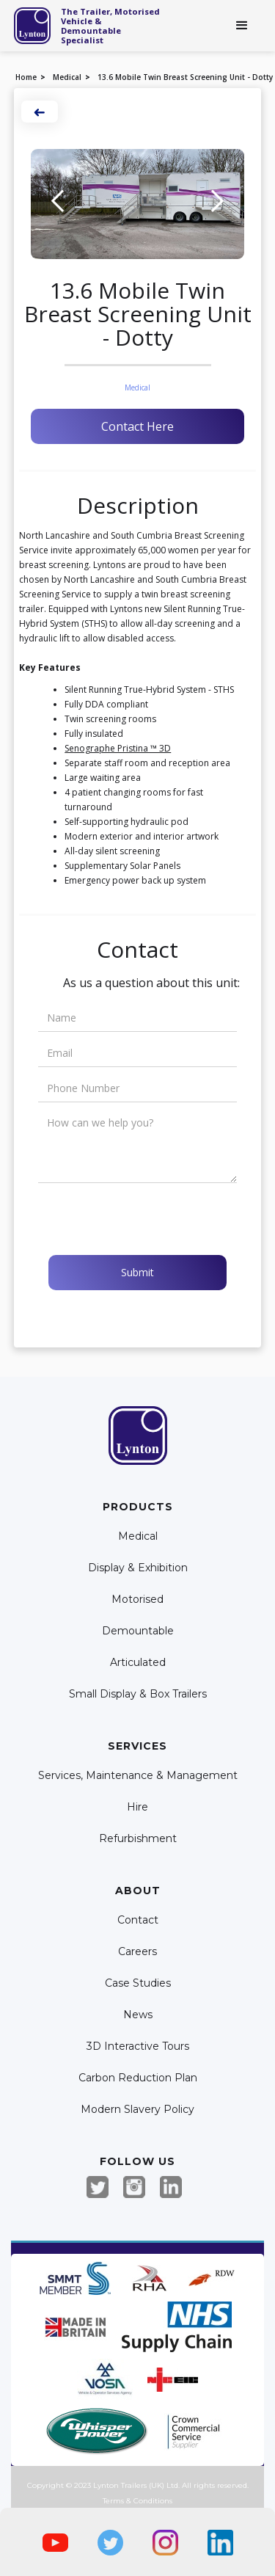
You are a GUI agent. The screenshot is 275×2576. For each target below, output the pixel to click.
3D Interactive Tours (138, 2046)
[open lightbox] (137, 204)
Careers (137, 1952)
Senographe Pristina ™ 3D (118, 748)
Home (26, 77)
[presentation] (149, 1219)
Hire (137, 1807)
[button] (242, 25)
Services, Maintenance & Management (138, 1775)
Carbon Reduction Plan (137, 2078)
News (138, 2015)
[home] (32, 25)
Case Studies (138, 1983)
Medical (67, 77)
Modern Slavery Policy (137, 2109)
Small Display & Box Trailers (138, 1694)
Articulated (138, 1662)
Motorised (137, 1599)
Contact (137, 1920)
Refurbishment (138, 1839)
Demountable (138, 1631)
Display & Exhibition (138, 1568)
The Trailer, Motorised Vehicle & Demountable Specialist (110, 26)
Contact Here (137, 426)
